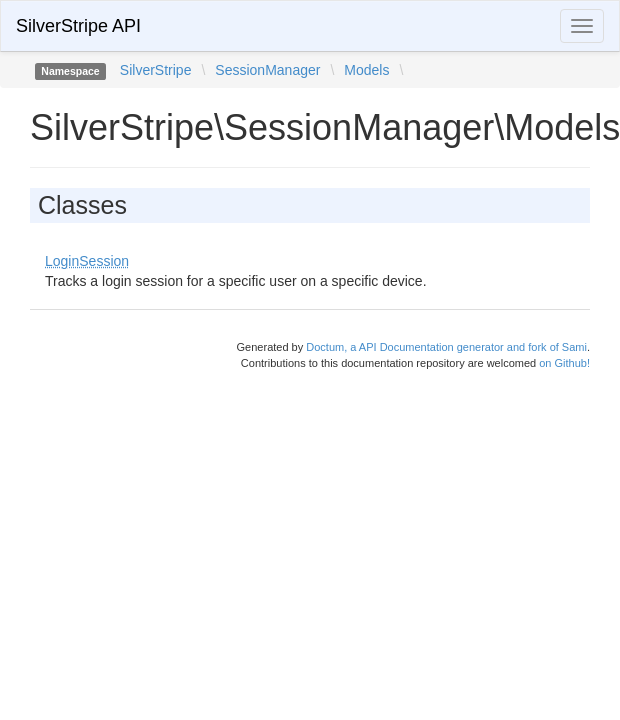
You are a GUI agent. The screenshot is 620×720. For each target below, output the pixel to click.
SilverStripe (156, 70)
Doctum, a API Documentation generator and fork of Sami (446, 347)
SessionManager (267, 70)
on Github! (564, 363)
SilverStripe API (78, 26)
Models (366, 70)
